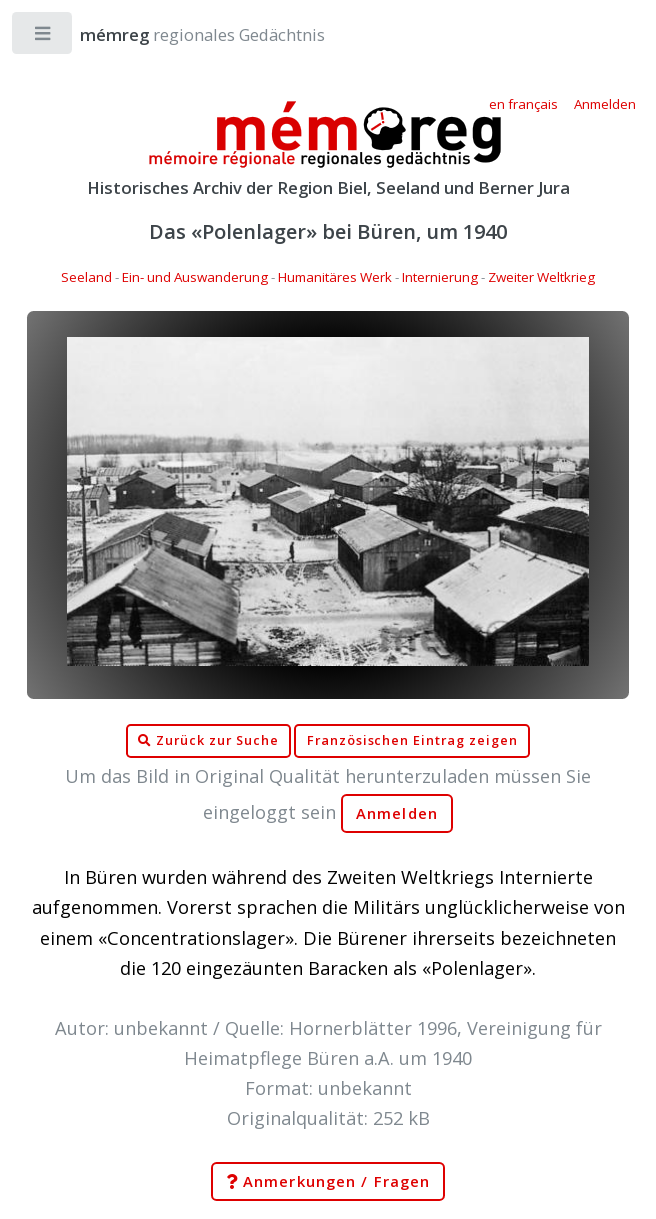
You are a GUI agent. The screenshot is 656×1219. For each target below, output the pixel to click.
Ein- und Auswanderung (195, 277)
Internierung (440, 277)
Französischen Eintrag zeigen (412, 740)
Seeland (86, 277)
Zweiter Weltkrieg (541, 277)
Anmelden (397, 813)
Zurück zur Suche (208, 741)
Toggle (43, 37)
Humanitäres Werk (335, 277)
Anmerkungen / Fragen (328, 1182)
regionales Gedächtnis (182, 34)
